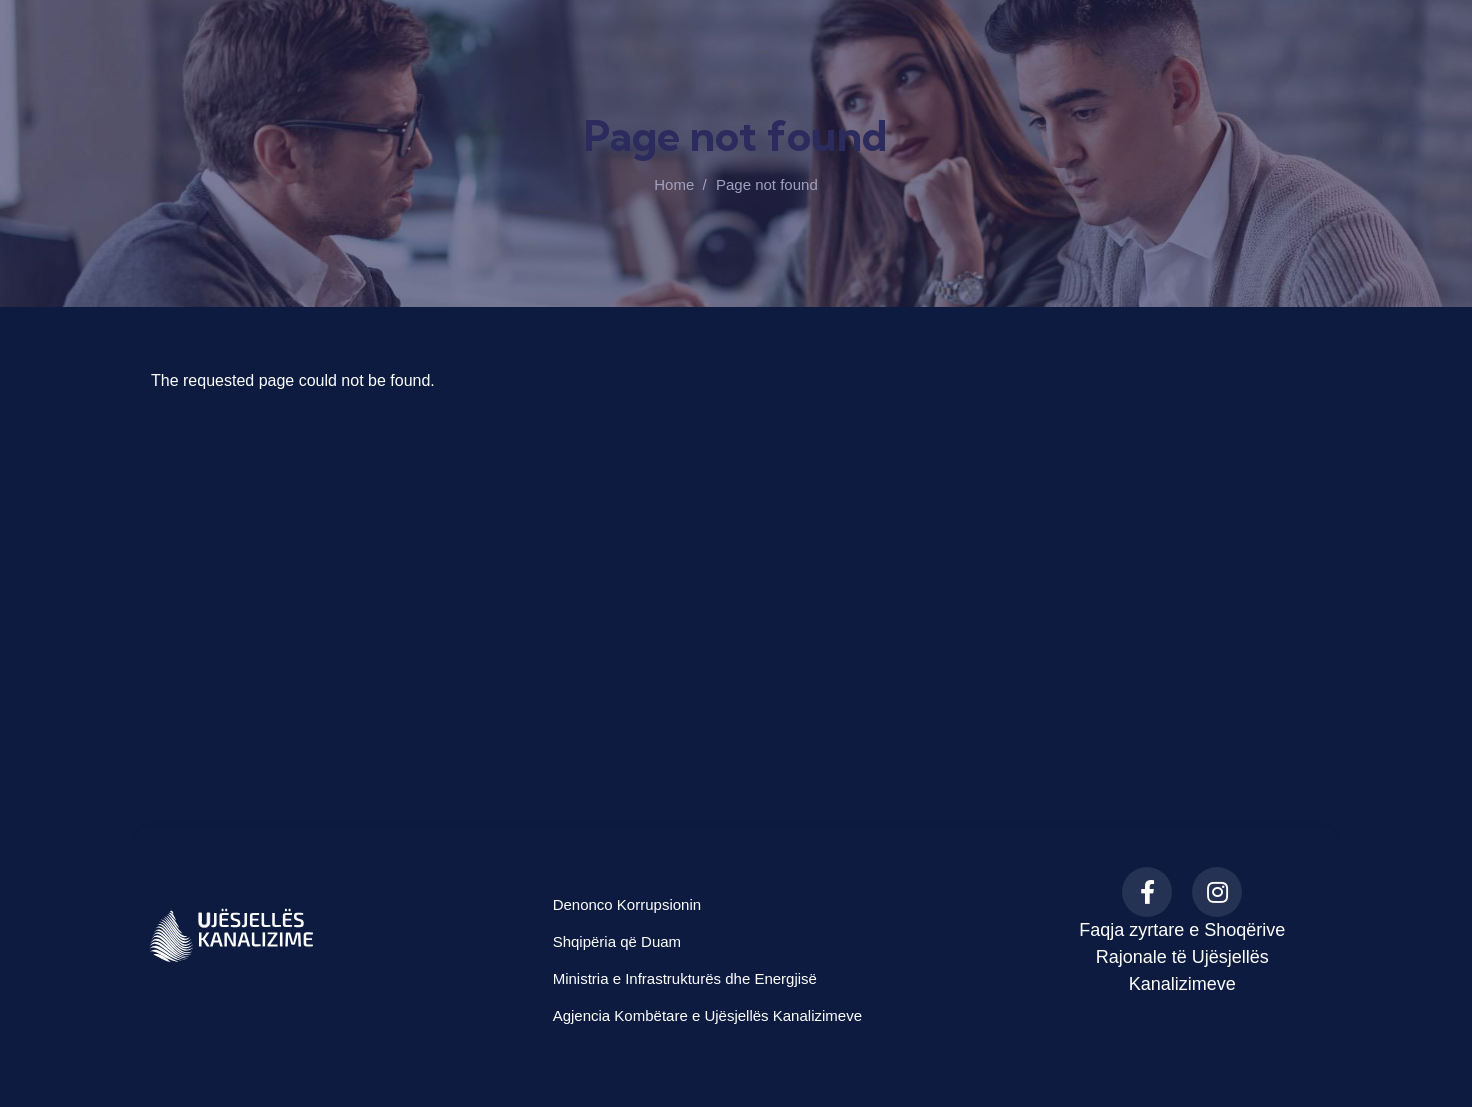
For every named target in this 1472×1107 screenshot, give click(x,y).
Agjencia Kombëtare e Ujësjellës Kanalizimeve (707, 1015)
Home (674, 184)
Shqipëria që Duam (617, 941)
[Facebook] (1147, 892)
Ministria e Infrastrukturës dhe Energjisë (685, 978)
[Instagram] (1217, 892)
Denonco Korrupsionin (627, 904)
